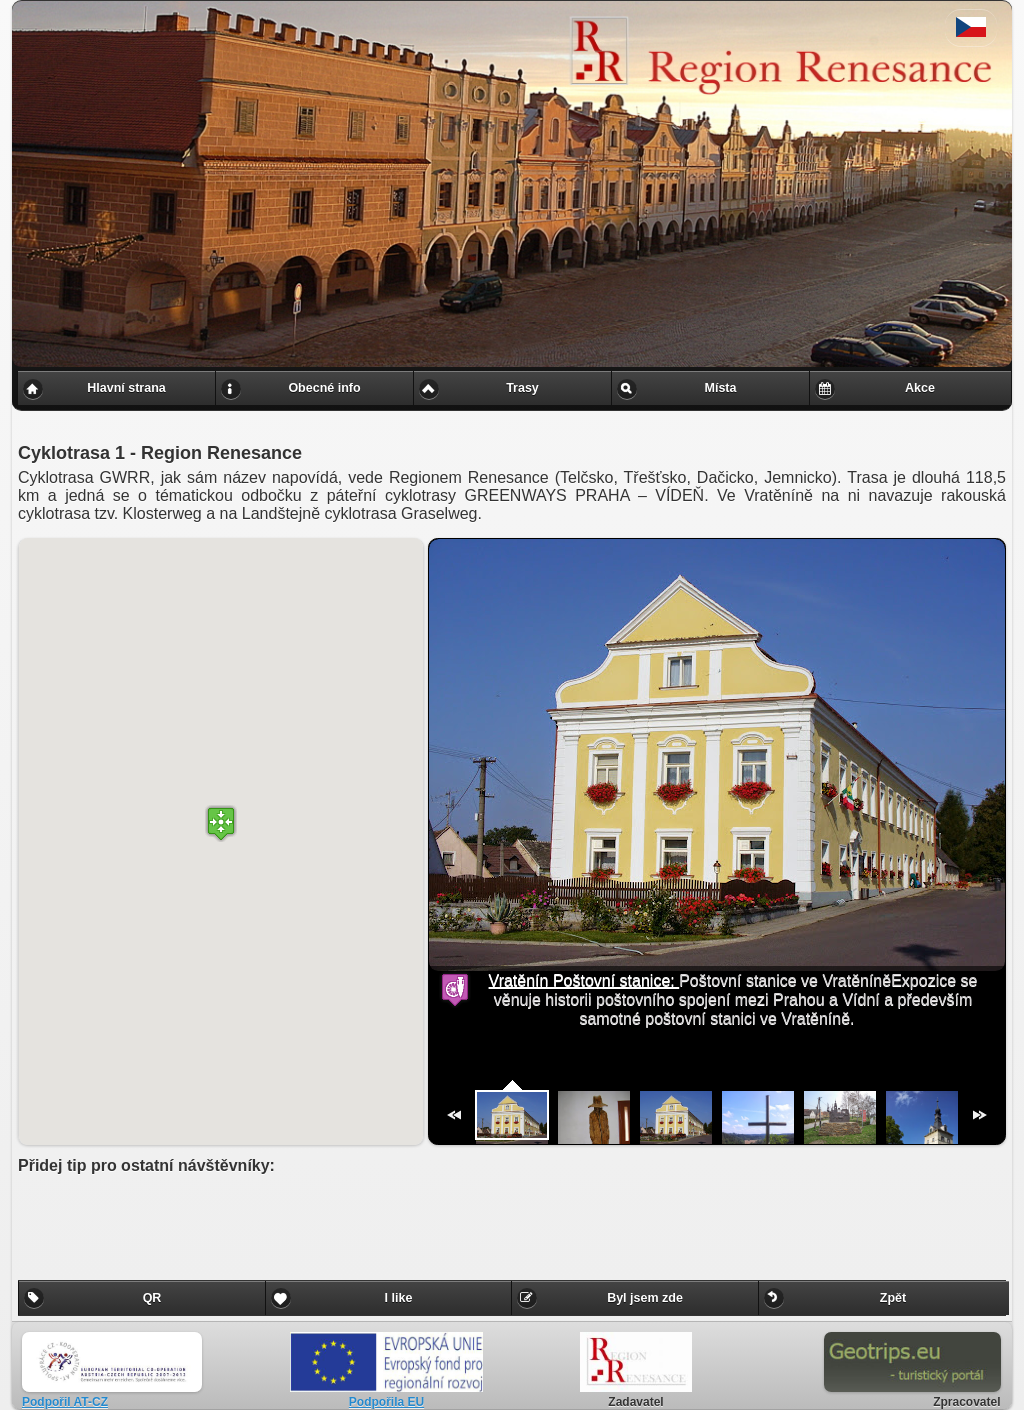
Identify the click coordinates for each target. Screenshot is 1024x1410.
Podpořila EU (386, 1402)
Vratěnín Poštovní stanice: (584, 980)
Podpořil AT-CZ (65, 1402)
